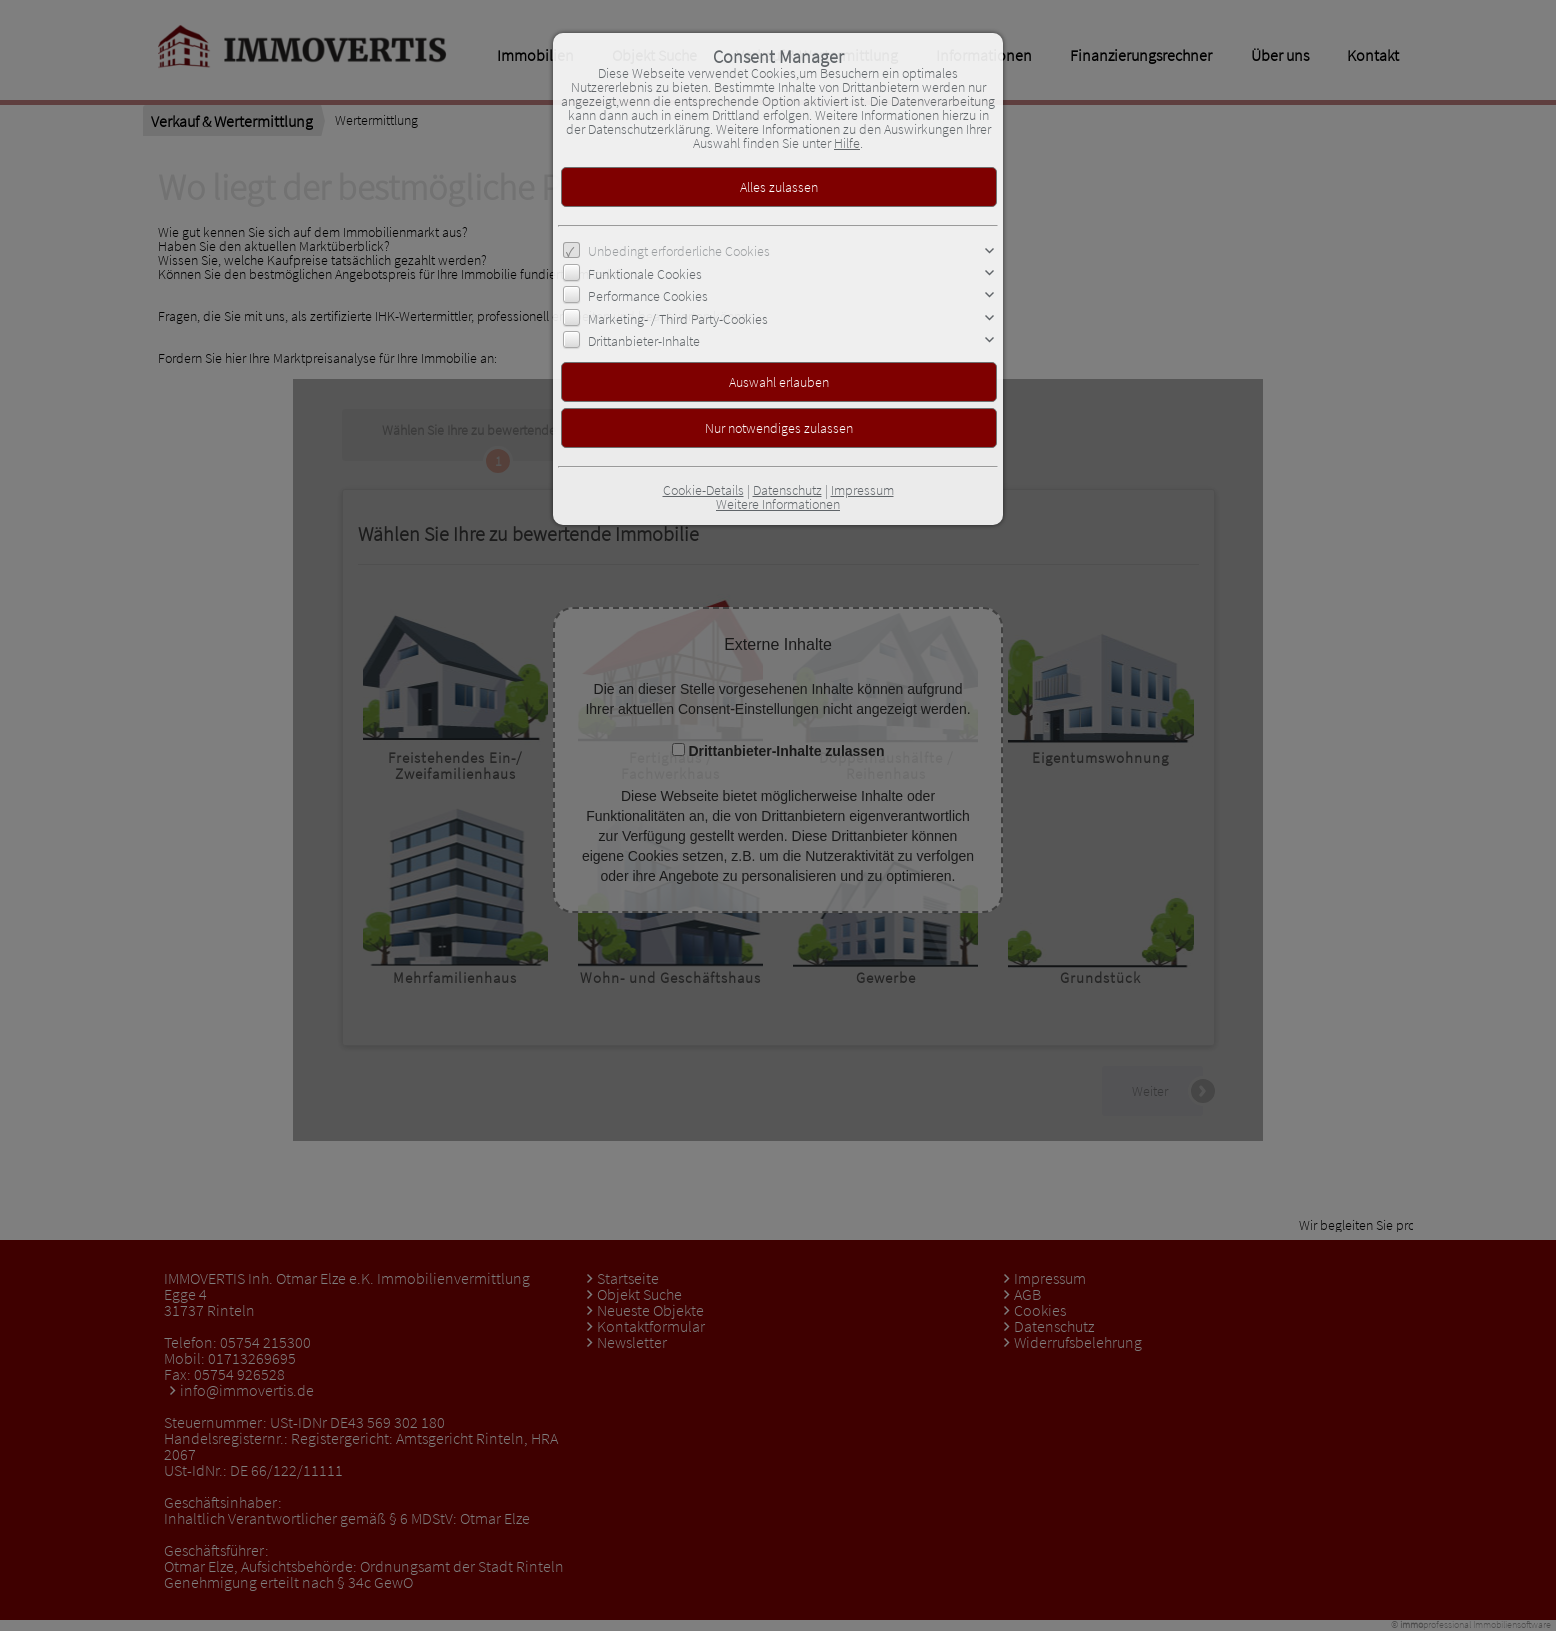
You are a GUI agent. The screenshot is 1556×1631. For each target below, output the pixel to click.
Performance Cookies (648, 296)
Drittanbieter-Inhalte (644, 341)
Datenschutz (787, 490)
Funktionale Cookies (645, 274)
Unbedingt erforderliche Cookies (679, 251)
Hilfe (847, 143)
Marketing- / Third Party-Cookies (678, 318)
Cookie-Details (703, 490)
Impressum (862, 490)
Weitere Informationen (778, 504)
